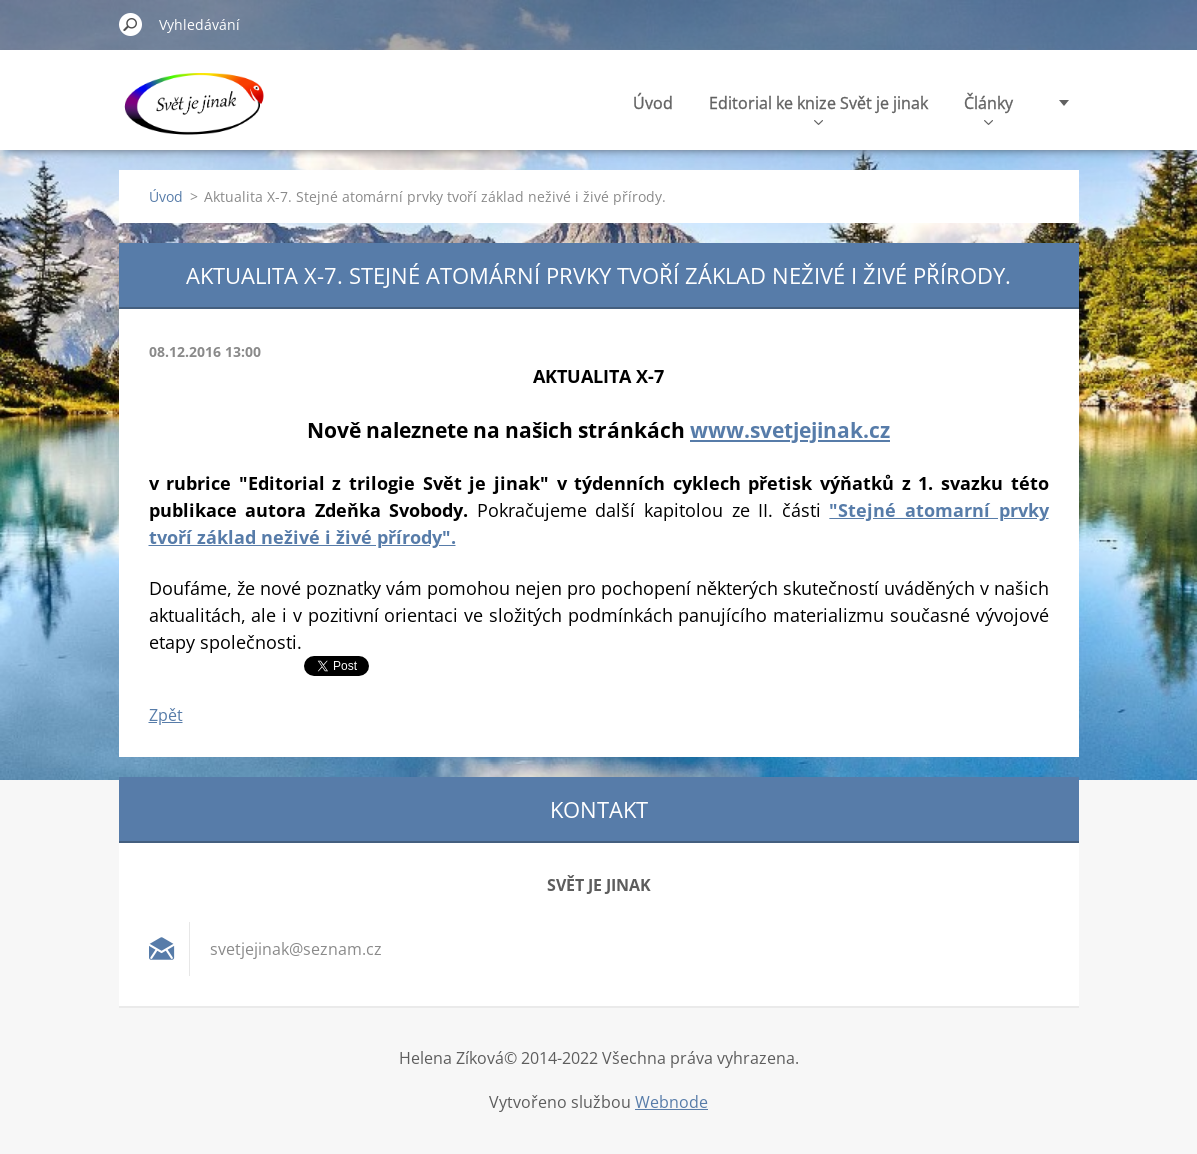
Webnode (671, 1102)
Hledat (131, 24)
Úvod (653, 103)
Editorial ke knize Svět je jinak (818, 108)
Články (988, 108)
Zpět (166, 715)
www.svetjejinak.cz (790, 429)
